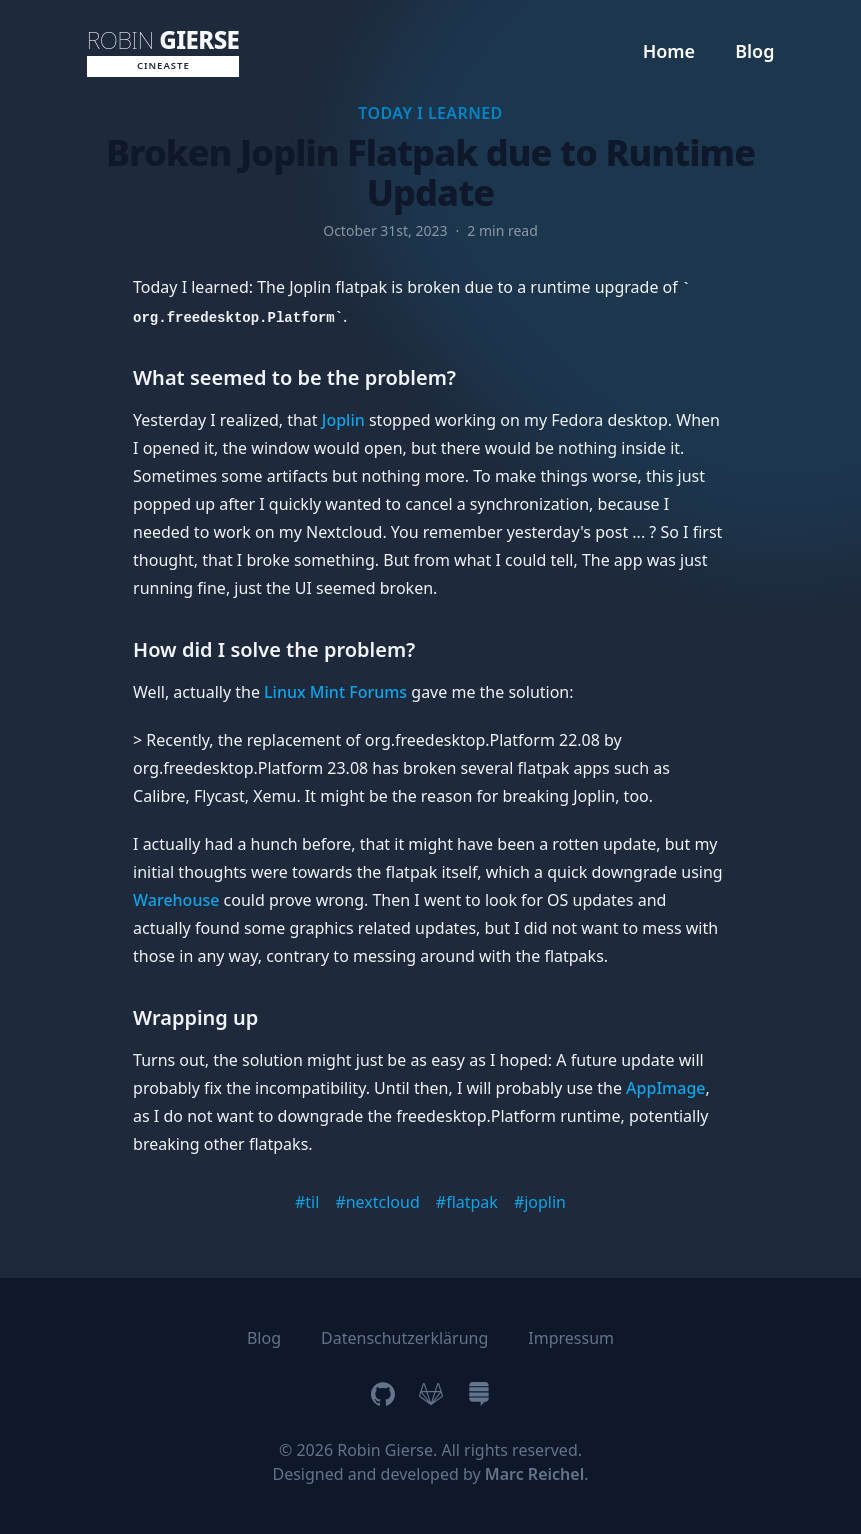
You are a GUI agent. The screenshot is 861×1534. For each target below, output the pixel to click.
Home (669, 51)
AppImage (665, 1088)
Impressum (571, 1338)
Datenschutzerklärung (404, 1338)
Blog (754, 51)
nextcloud (383, 1202)
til (312, 1202)
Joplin (343, 420)
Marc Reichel (534, 1474)
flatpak (472, 1202)
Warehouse (176, 900)
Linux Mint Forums (335, 692)
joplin (545, 1202)
